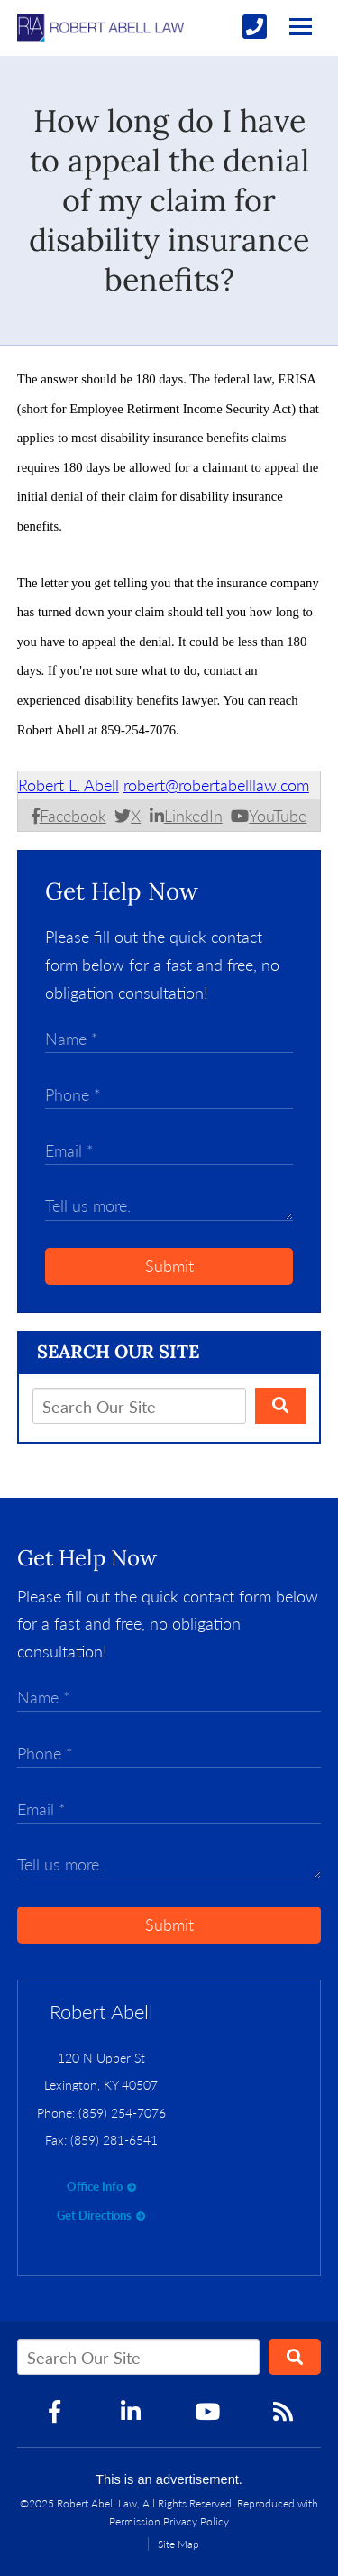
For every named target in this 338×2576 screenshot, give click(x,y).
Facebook (73, 816)
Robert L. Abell (68, 785)
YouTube (277, 816)
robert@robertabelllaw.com (216, 785)
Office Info (95, 2186)
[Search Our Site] (139, 1406)
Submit (169, 1266)
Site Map (178, 2544)
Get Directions (94, 2215)
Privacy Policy (196, 2521)
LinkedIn (193, 816)
